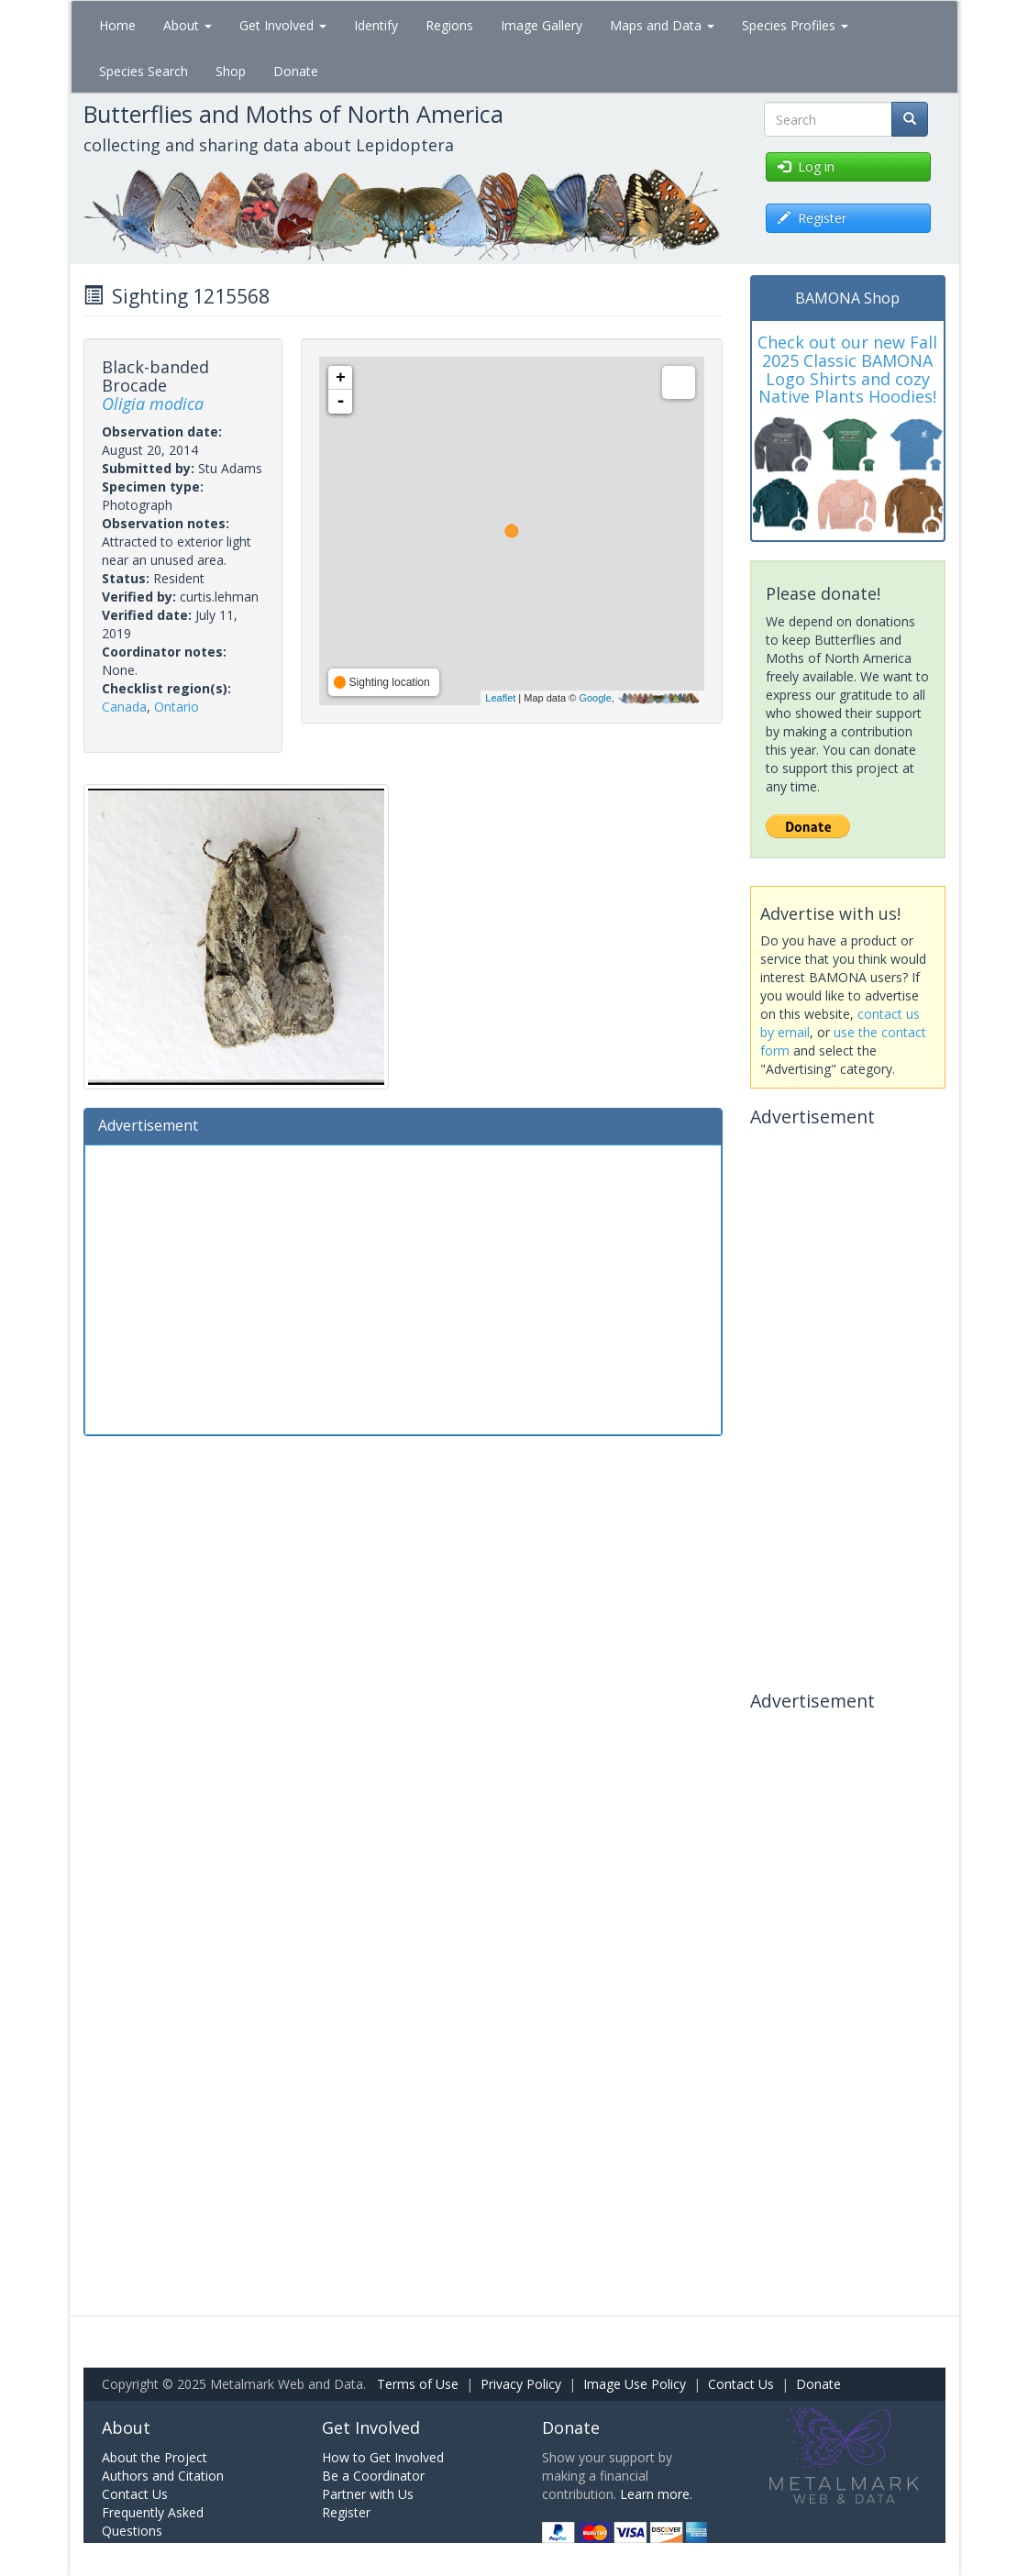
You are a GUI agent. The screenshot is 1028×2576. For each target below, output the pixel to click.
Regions (449, 25)
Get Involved (282, 25)
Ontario (176, 706)
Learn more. (656, 2494)
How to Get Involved (383, 2457)
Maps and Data (662, 25)
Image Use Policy (634, 2384)
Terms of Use (418, 2384)
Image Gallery (541, 25)
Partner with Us (368, 2494)
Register (346, 2512)
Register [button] (812, 218)
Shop (231, 71)
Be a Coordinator (373, 2475)
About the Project (154, 2457)
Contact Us (741, 2384)
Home (117, 25)
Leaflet (500, 697)
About (187, 25)
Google (595, 697)
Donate (295, 71)
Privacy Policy (521, 2384)
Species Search (143, 71)
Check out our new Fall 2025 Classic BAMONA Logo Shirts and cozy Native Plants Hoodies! (847, 369)
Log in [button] (806, 166)
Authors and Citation (163, 2475)
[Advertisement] (403, 1287)
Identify (376, 25)
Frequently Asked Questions (153, 2521)
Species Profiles (795, 25)
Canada (124, 706)
